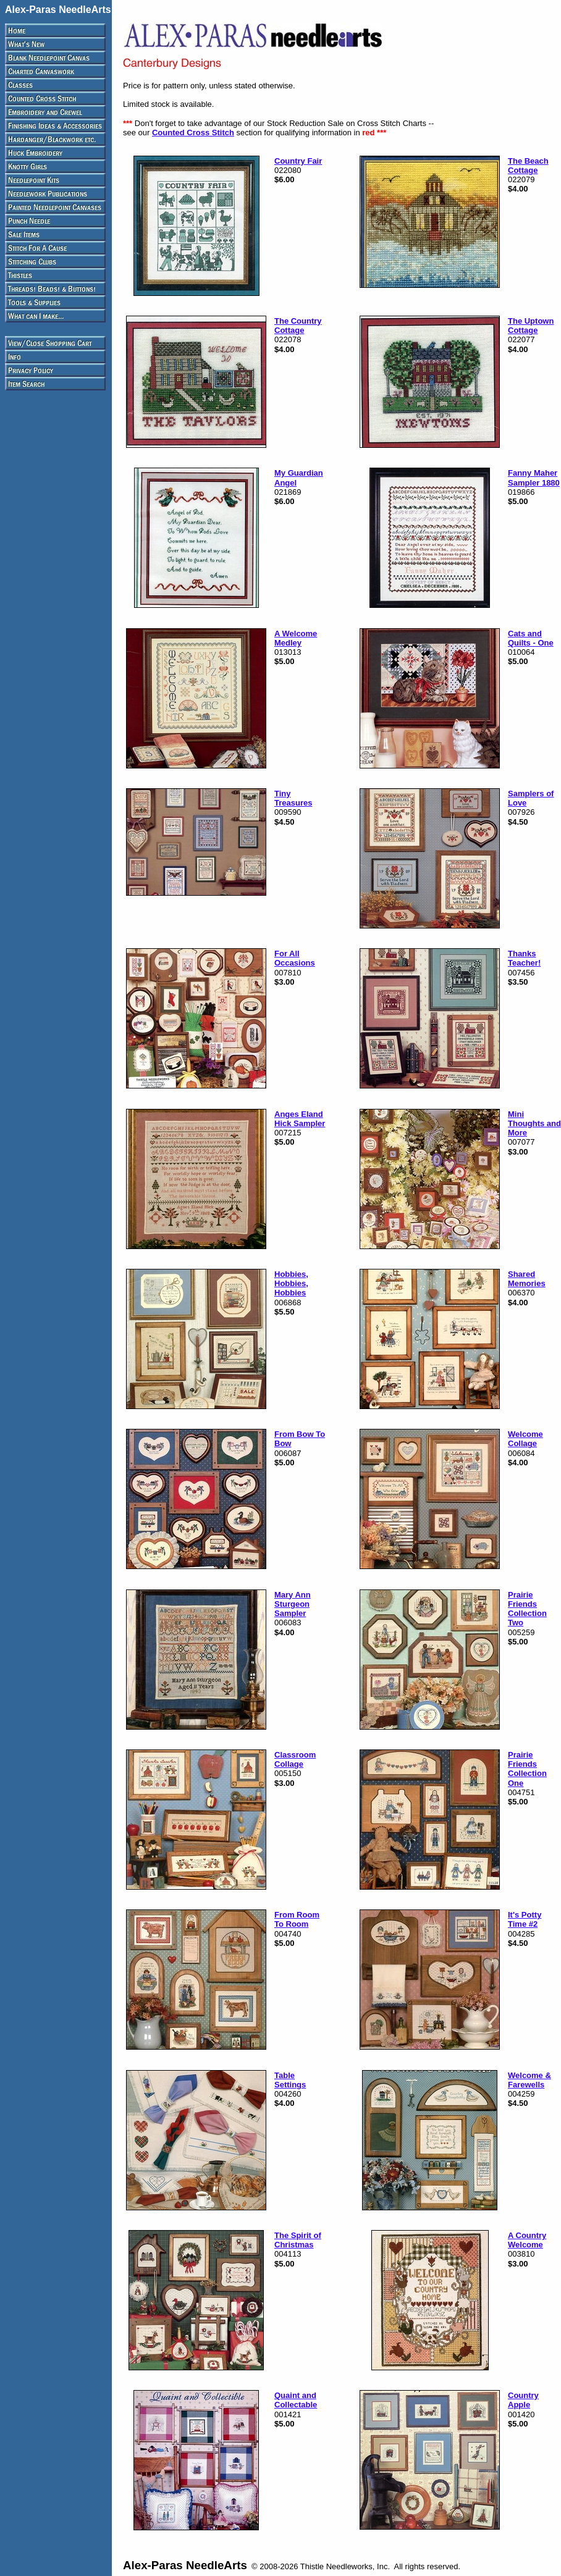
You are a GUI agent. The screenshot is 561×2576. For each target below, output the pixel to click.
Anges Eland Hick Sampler (299, 1118)
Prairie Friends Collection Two (527, 1609)
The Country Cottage (298, 325)
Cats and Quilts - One (531, 638)
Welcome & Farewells (529, 2080)
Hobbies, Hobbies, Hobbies (291, 1283)
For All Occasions (294, 958)
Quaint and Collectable (295, 2400)
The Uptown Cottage (531, 325)
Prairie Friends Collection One (527, 1769)
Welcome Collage (525, 1438)
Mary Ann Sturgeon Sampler (292, 1604)
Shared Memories (527, 1278)
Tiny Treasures (293, 798)
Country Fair (298, 161)
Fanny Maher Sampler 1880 (534, 477)
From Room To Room (296, 1919)
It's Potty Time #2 (524, 1919)
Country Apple (523, 2400)
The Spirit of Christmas (297, 2240)
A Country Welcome (527, 2240)
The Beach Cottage (528, 165)
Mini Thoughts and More (534, 1123)
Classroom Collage (295, 1759)
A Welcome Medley (295, 638)
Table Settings (290, 2080)
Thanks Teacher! (524, 958)
